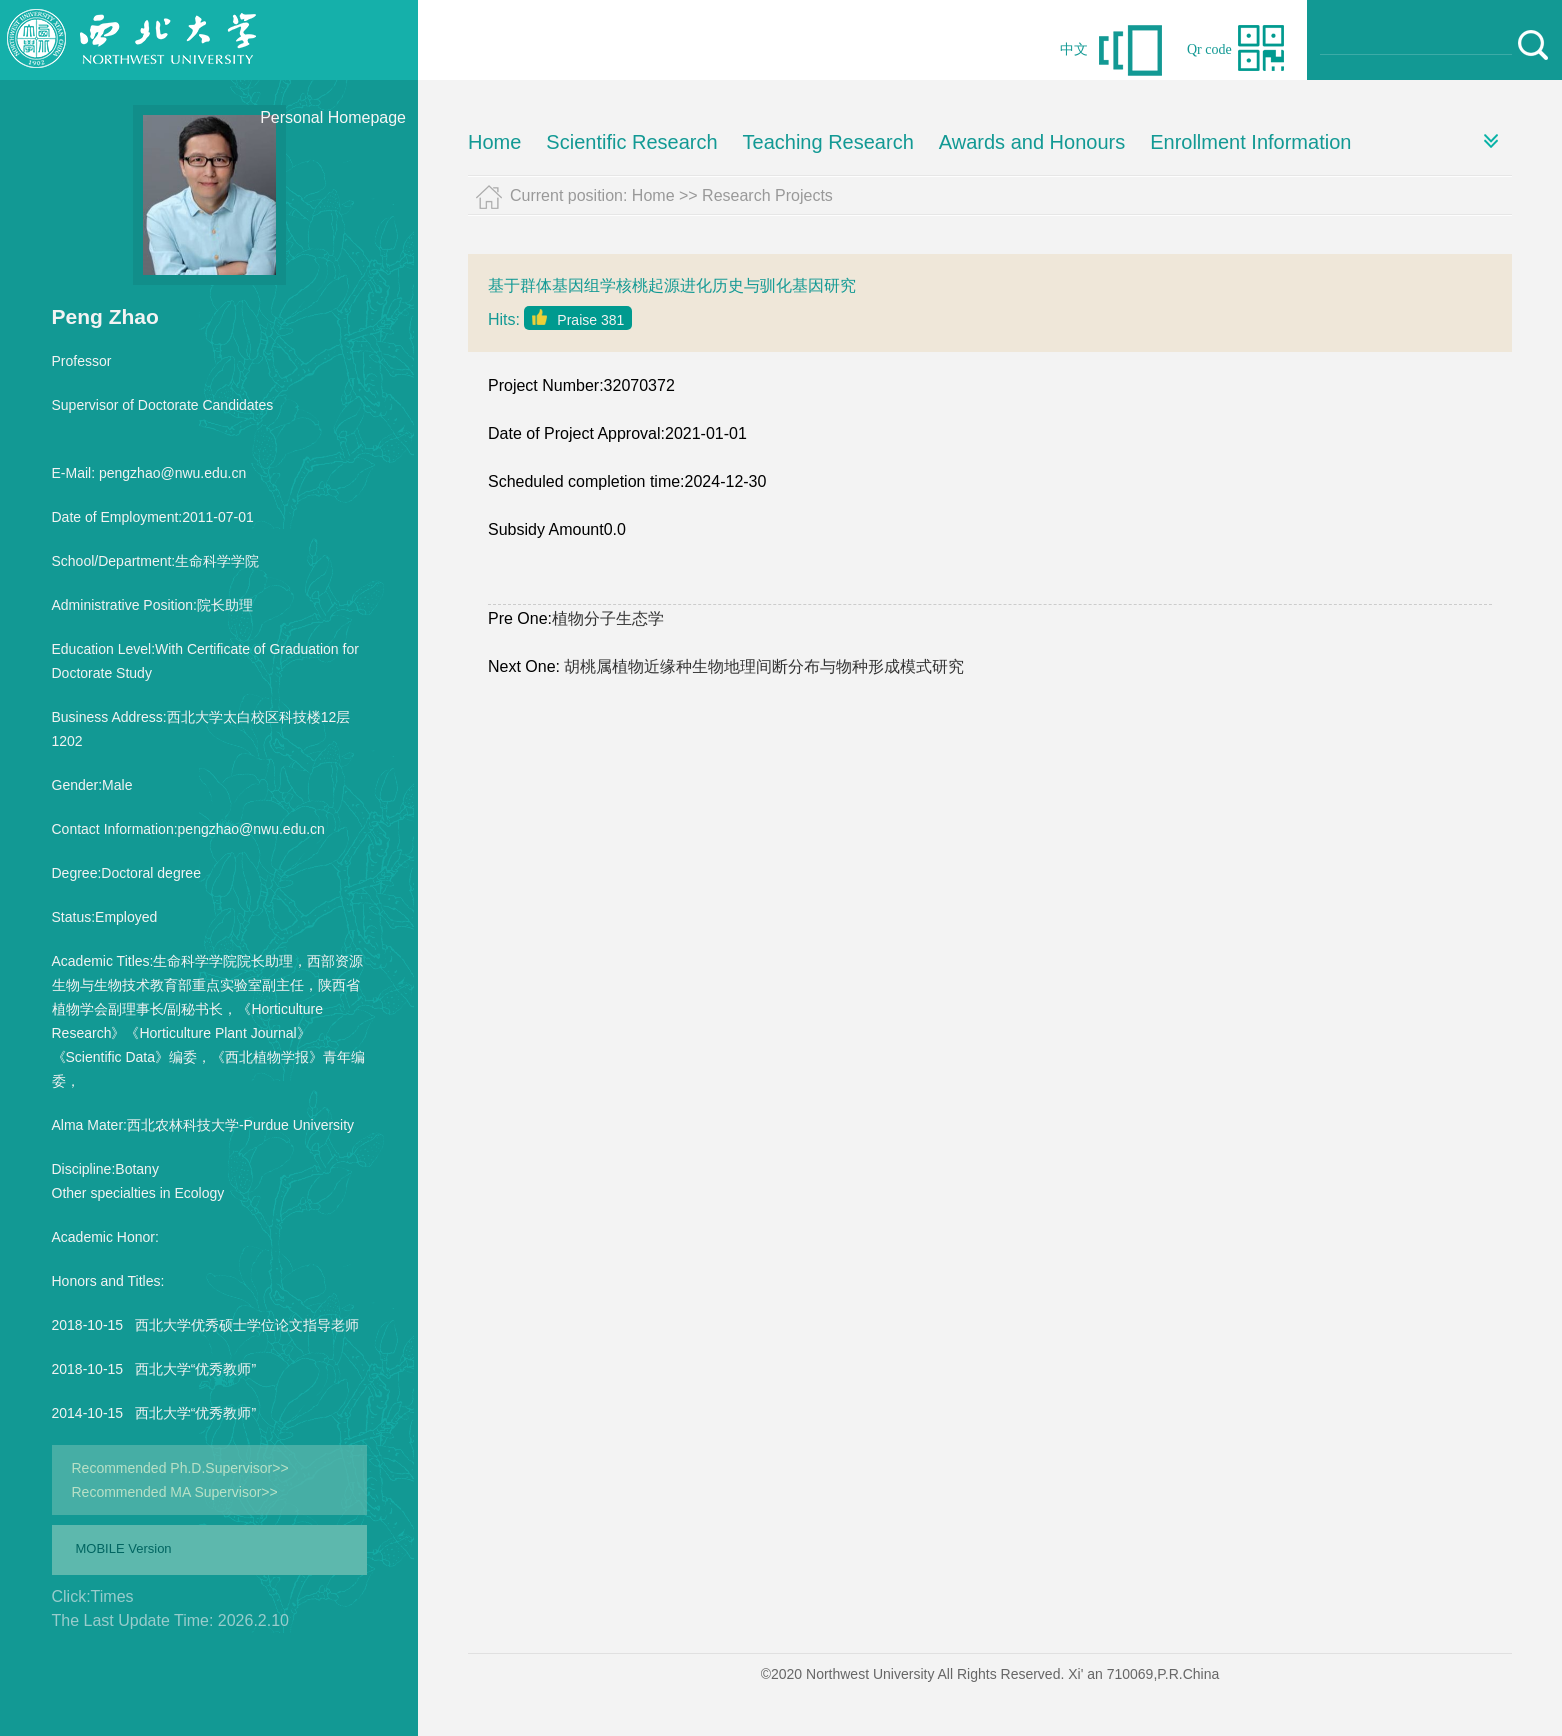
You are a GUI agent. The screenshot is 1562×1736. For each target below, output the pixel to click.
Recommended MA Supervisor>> (175, 1492)
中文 (1074, 49)
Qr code (1209, 49)
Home (494, 142)
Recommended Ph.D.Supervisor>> (180, 1468)
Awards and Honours (1032, 142)
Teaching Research (828, 142)
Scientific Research (631, 142)
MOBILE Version (124, 1548)
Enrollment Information (1250, 142)
